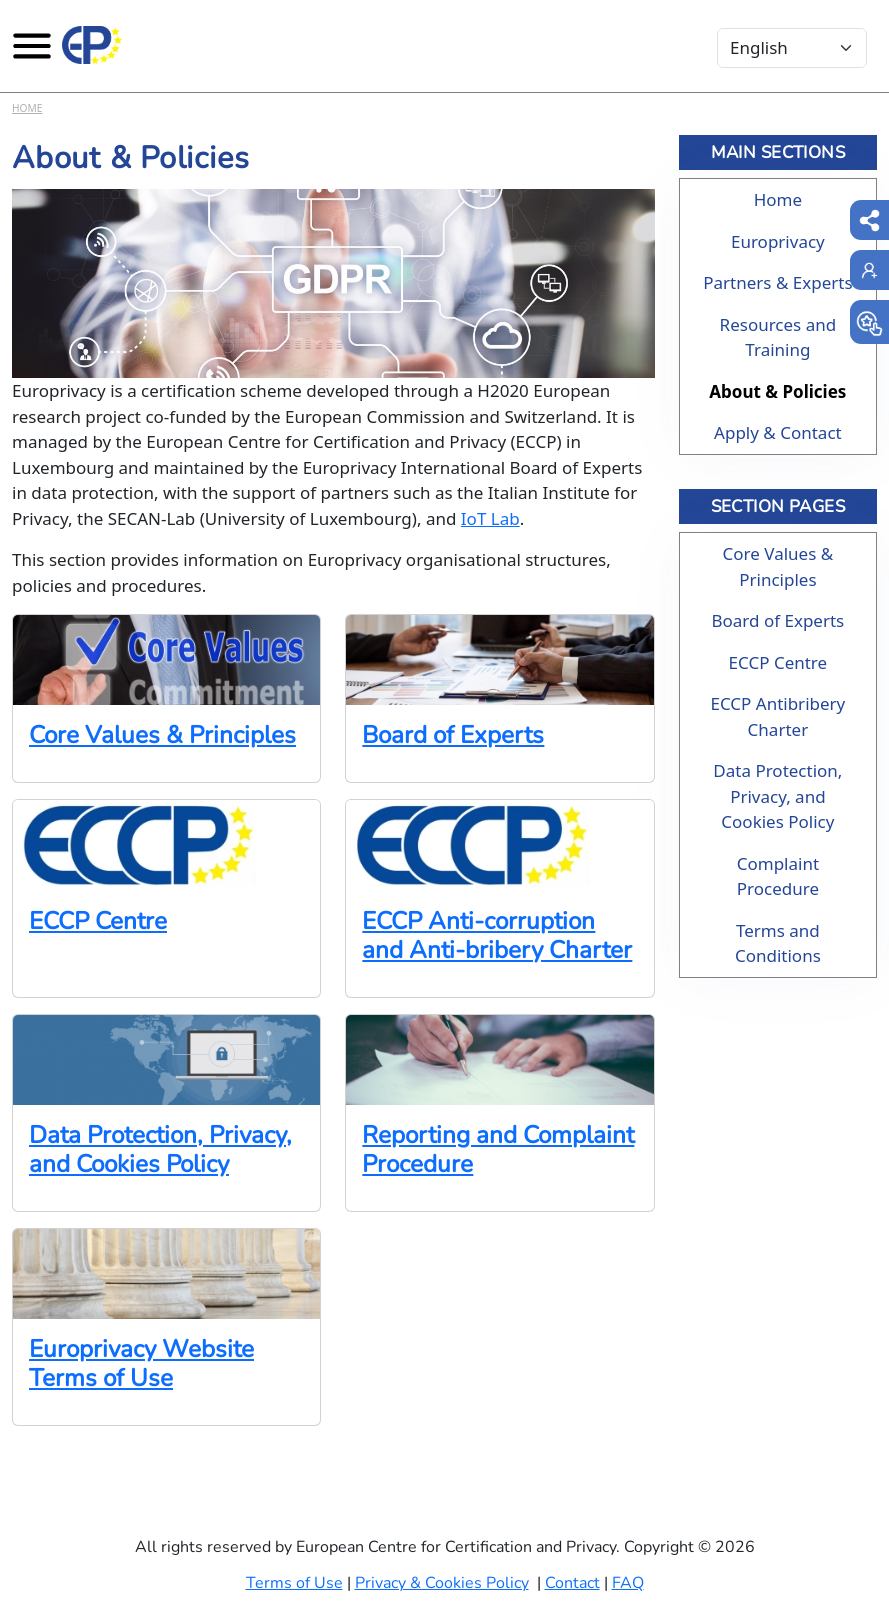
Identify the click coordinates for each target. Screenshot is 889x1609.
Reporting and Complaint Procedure (498, 1150)
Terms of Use (294, 1583)
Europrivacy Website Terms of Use (141, 1364)
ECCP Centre (98, 921)
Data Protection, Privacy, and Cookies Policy (160, 1150)
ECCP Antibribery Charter (777, 716)
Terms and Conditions (778, 943)
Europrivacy (778, 241)
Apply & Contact (778, 432)
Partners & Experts (777, 282)
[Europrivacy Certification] (92, 45)
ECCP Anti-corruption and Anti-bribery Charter (497, 936)
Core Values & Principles (162, 735)
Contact (572, 1583)
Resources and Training (778, 337)
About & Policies (777, 391)
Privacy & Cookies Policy (442, 1583)
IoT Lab (490, 518)
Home (27, 108)
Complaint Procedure (778, 876)
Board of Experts (453, 735)
